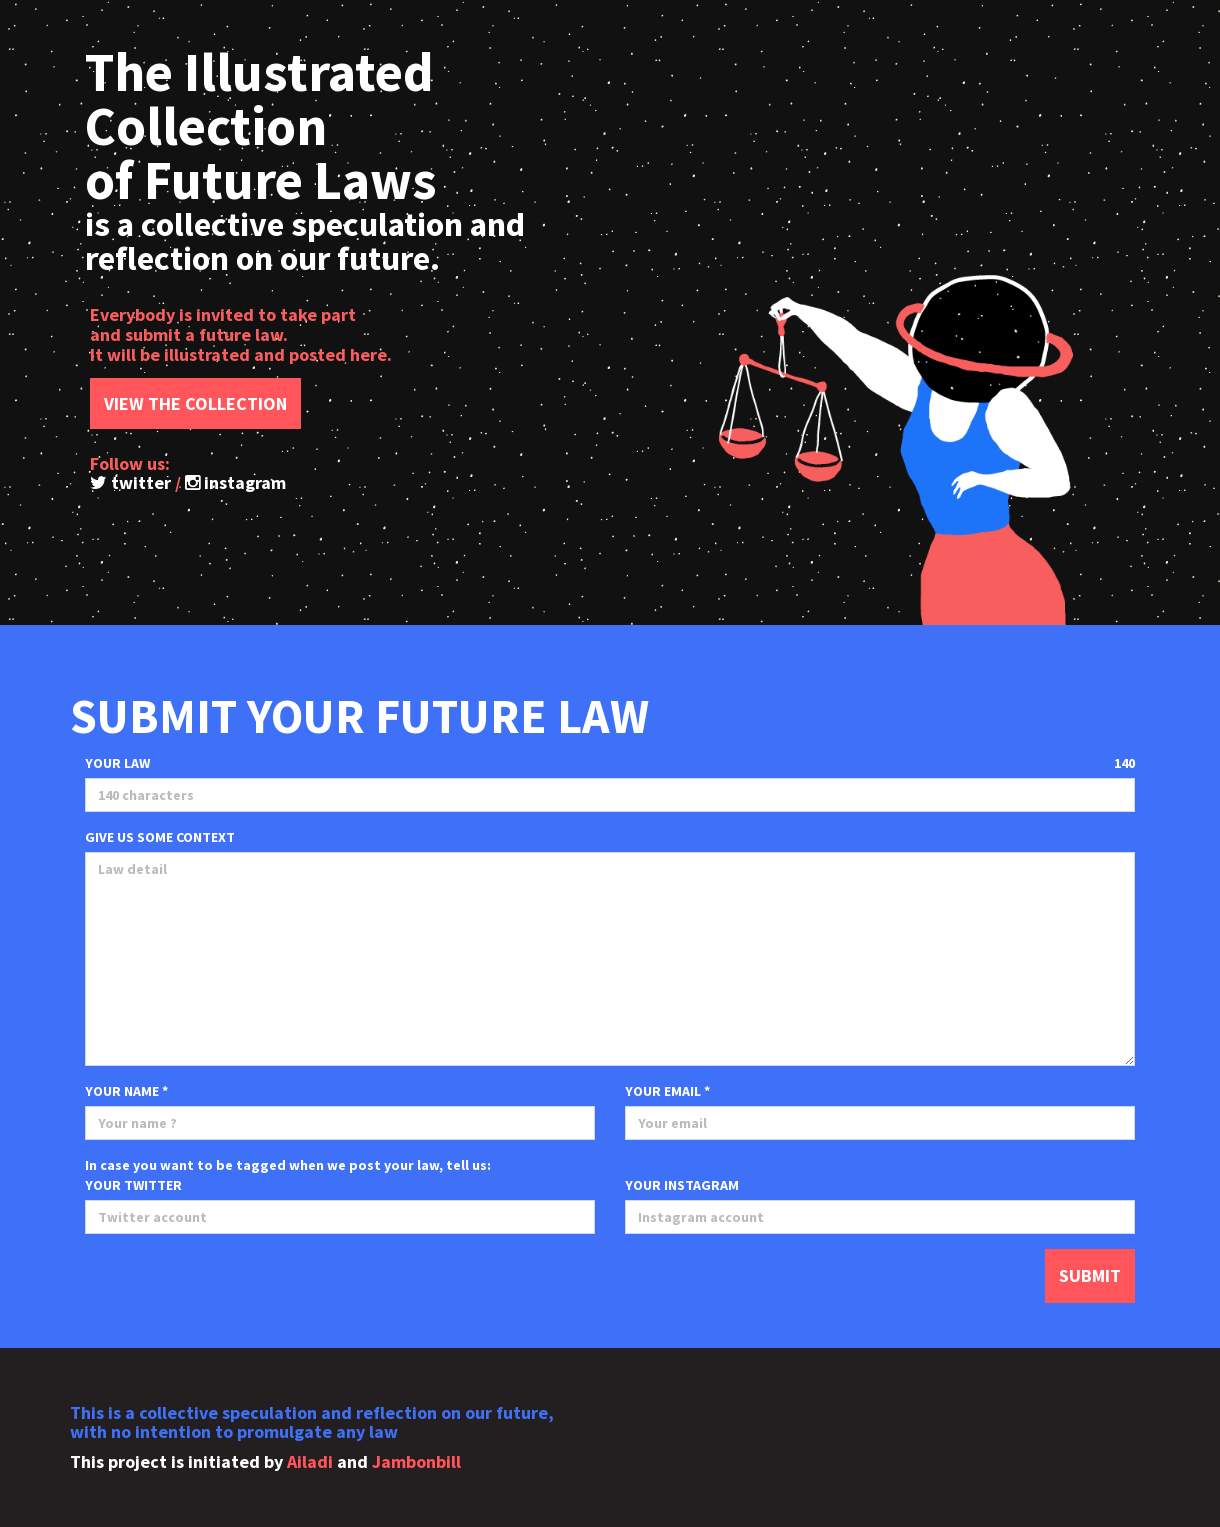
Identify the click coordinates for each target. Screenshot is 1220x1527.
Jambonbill (416, 1461)
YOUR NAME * (126, 1091)
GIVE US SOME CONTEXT (160, 837)
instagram (235, 482)
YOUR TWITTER (133, 1185)
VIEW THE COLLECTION (195, 403)
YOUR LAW (117, 763)
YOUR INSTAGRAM (682, 1185)
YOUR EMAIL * (667, 1091)
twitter (130, 482)
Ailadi (310, 1461)
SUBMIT (1090, 1275)
